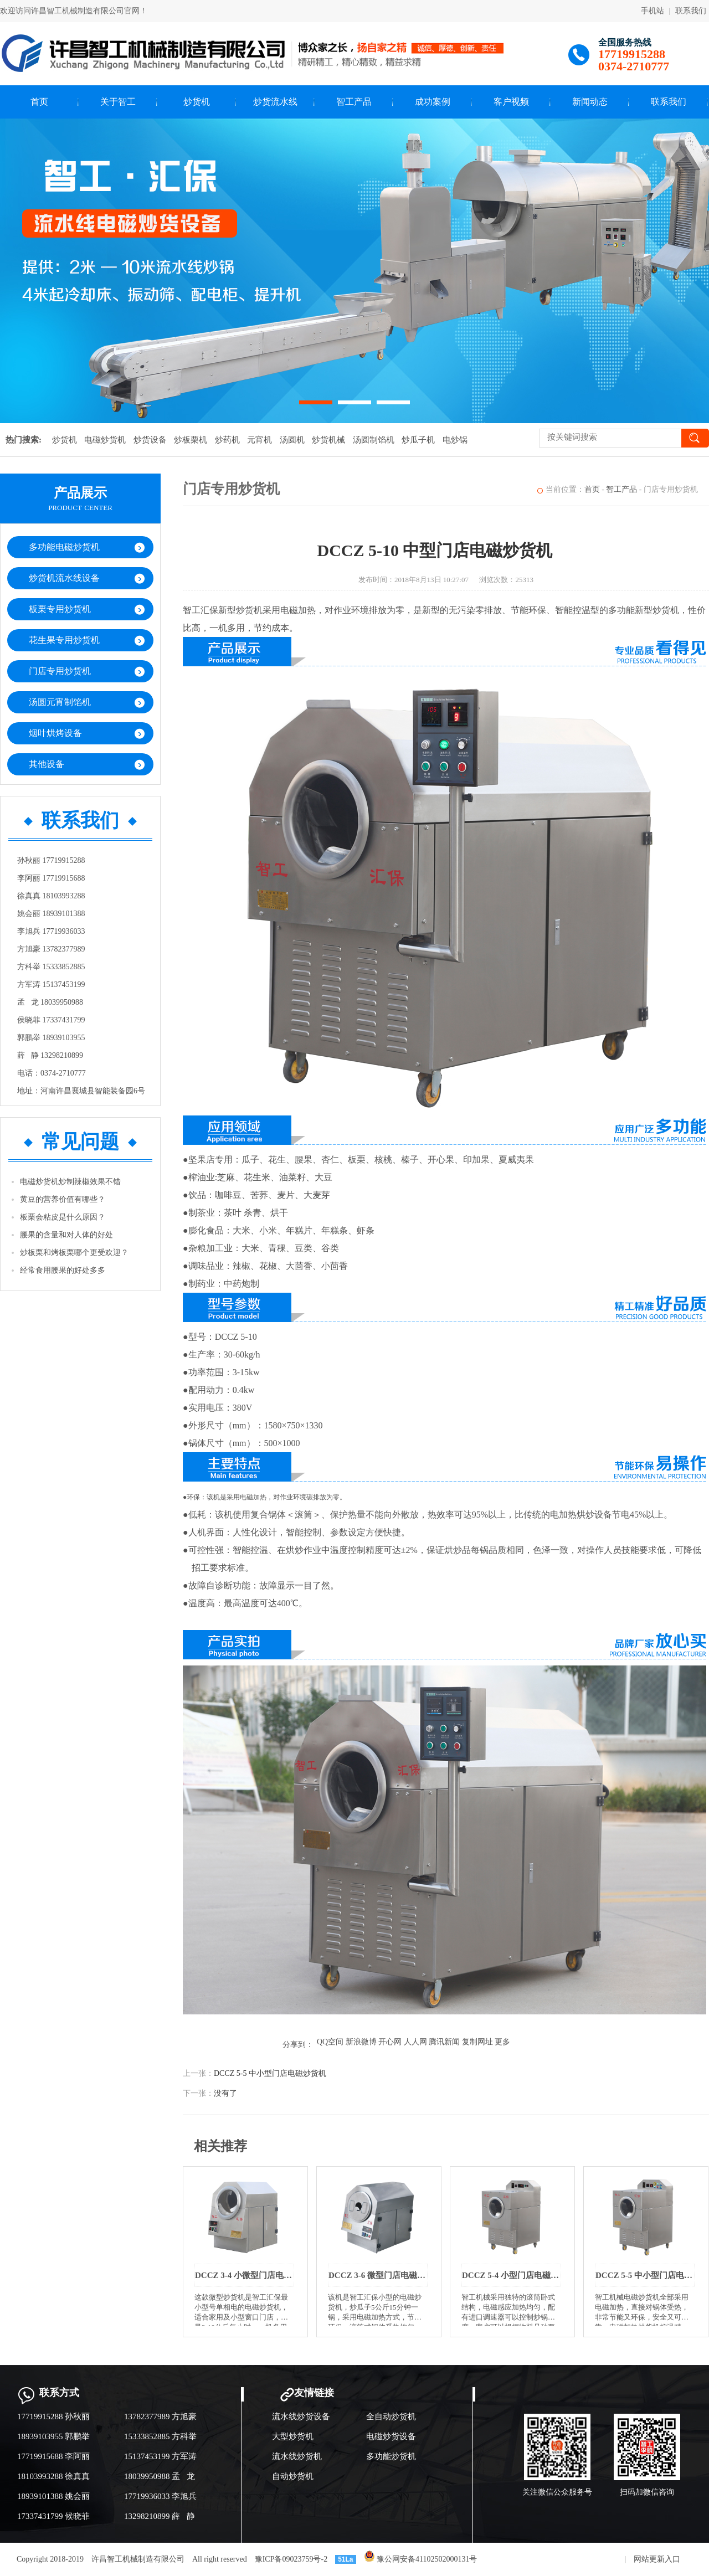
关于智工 (118, 101)
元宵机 (259, 439)
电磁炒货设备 (391, 2436)
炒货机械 (328, 439)
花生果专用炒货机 (64, 640)
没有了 (225, 2093)
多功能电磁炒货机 (64, 547)
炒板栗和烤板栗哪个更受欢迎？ (74, 1252)
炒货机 (196, 101)
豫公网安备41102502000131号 (420, 2559)
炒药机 (227, 439)
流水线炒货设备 (301, 2416)
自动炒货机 (293, 2476)
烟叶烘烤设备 (55, 733)
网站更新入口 (657, 2559)
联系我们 (690, 11)
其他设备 (46, 764)
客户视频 (511, 101)
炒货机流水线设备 (64, 578)
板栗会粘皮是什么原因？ (62, 1217)
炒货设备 (150, 439)
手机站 (652, 11)
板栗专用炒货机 (60, 609)
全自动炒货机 (391, 2416)
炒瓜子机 (418, 439)
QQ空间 (330, 2042)
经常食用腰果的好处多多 (62, 1270)
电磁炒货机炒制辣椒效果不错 (70, 1182)
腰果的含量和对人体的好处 (66, 1235)
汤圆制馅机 (373, 439)
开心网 (390, 2042)
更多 (502, 2042)
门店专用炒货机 (60, 671)
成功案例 (432, 101)
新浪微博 (361, 2042)
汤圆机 (292, 439)
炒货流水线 (275, 101)
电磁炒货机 (105, 439)
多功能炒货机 (391, 2456)
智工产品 (354, 101)
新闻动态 (590, 101)
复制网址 (477, 2042)
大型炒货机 (293, 2436)
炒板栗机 (190, 439)
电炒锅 (455, 439)
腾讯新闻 (444, 2042)
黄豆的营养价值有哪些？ (62, 1199)
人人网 (415, 2042)
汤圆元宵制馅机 (60, 702)
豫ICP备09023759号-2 (291, 2559)
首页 (39, 101)
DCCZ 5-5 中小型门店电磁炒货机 (270, 2073)
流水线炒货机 (297, 2456)
